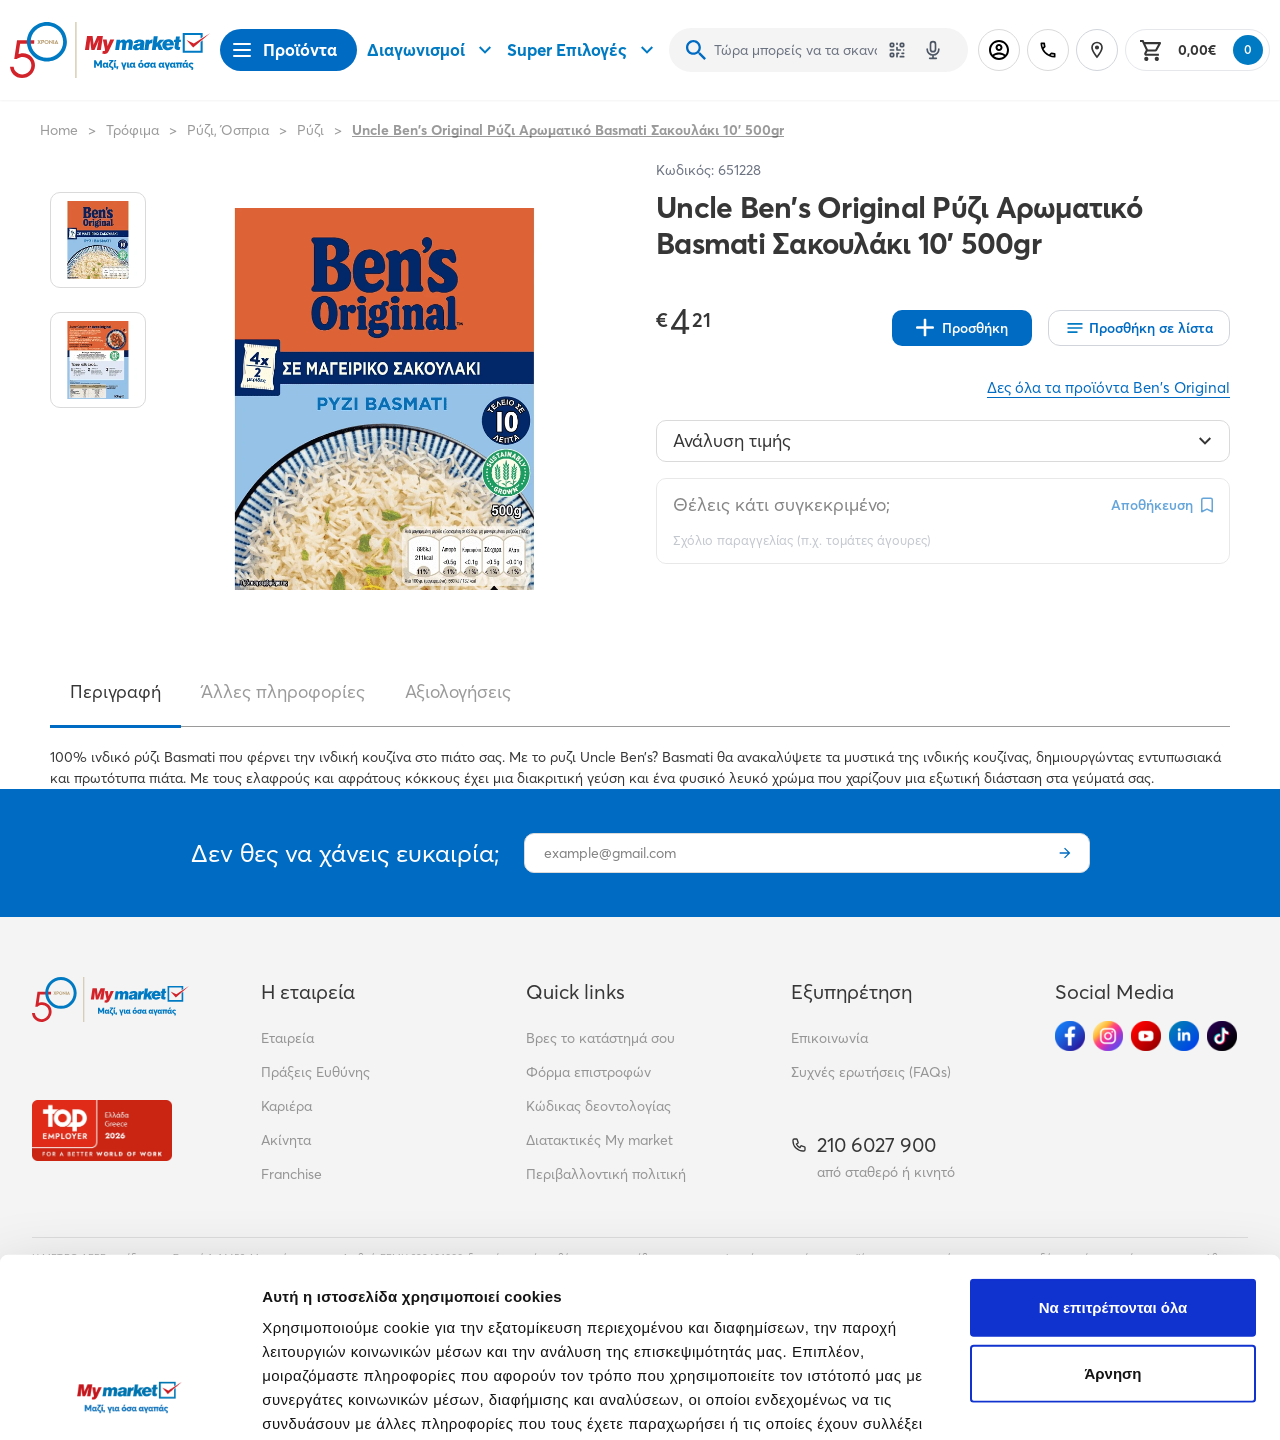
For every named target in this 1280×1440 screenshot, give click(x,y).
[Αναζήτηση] (696, 50)
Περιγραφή (115, 691)
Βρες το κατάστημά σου (600, 1038)
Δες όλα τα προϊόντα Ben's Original (1108, 387)
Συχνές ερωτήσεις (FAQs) (871, 1072)
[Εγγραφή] (1065, 853)
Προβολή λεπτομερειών (348, 1400)
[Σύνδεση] (999, 50)
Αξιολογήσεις (458, 691)
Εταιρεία (287, 1038)
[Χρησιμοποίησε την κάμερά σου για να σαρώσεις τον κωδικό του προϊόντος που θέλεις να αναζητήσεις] (897, 50)
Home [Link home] (59, 130)
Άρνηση (1112, 1215)
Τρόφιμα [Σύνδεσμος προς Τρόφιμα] (132, 130)
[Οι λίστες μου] (1139, 328)
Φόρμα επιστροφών (588, 1072)
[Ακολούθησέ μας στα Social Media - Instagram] (1108, 1036)
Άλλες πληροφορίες (283, 691)
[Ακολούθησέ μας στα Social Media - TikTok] (1222, 1036)
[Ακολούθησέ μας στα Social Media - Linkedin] (1184, 1036)
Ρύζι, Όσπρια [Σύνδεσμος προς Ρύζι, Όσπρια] (228, 130)
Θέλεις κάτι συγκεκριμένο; (781, 504)
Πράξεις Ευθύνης (315, 1072)
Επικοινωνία (829, 1038)
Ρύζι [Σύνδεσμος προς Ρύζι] (310, 130)
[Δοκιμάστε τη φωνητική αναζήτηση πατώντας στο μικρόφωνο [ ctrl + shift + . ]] (933, 50)
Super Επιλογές (583, 50)
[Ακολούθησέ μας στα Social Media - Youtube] (1146, 1036)
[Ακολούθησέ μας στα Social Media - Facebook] (1070, 1036)
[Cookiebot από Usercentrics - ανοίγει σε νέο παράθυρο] (129, 1401)
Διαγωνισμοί (432, 50)
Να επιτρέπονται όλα (1113, 1149)
